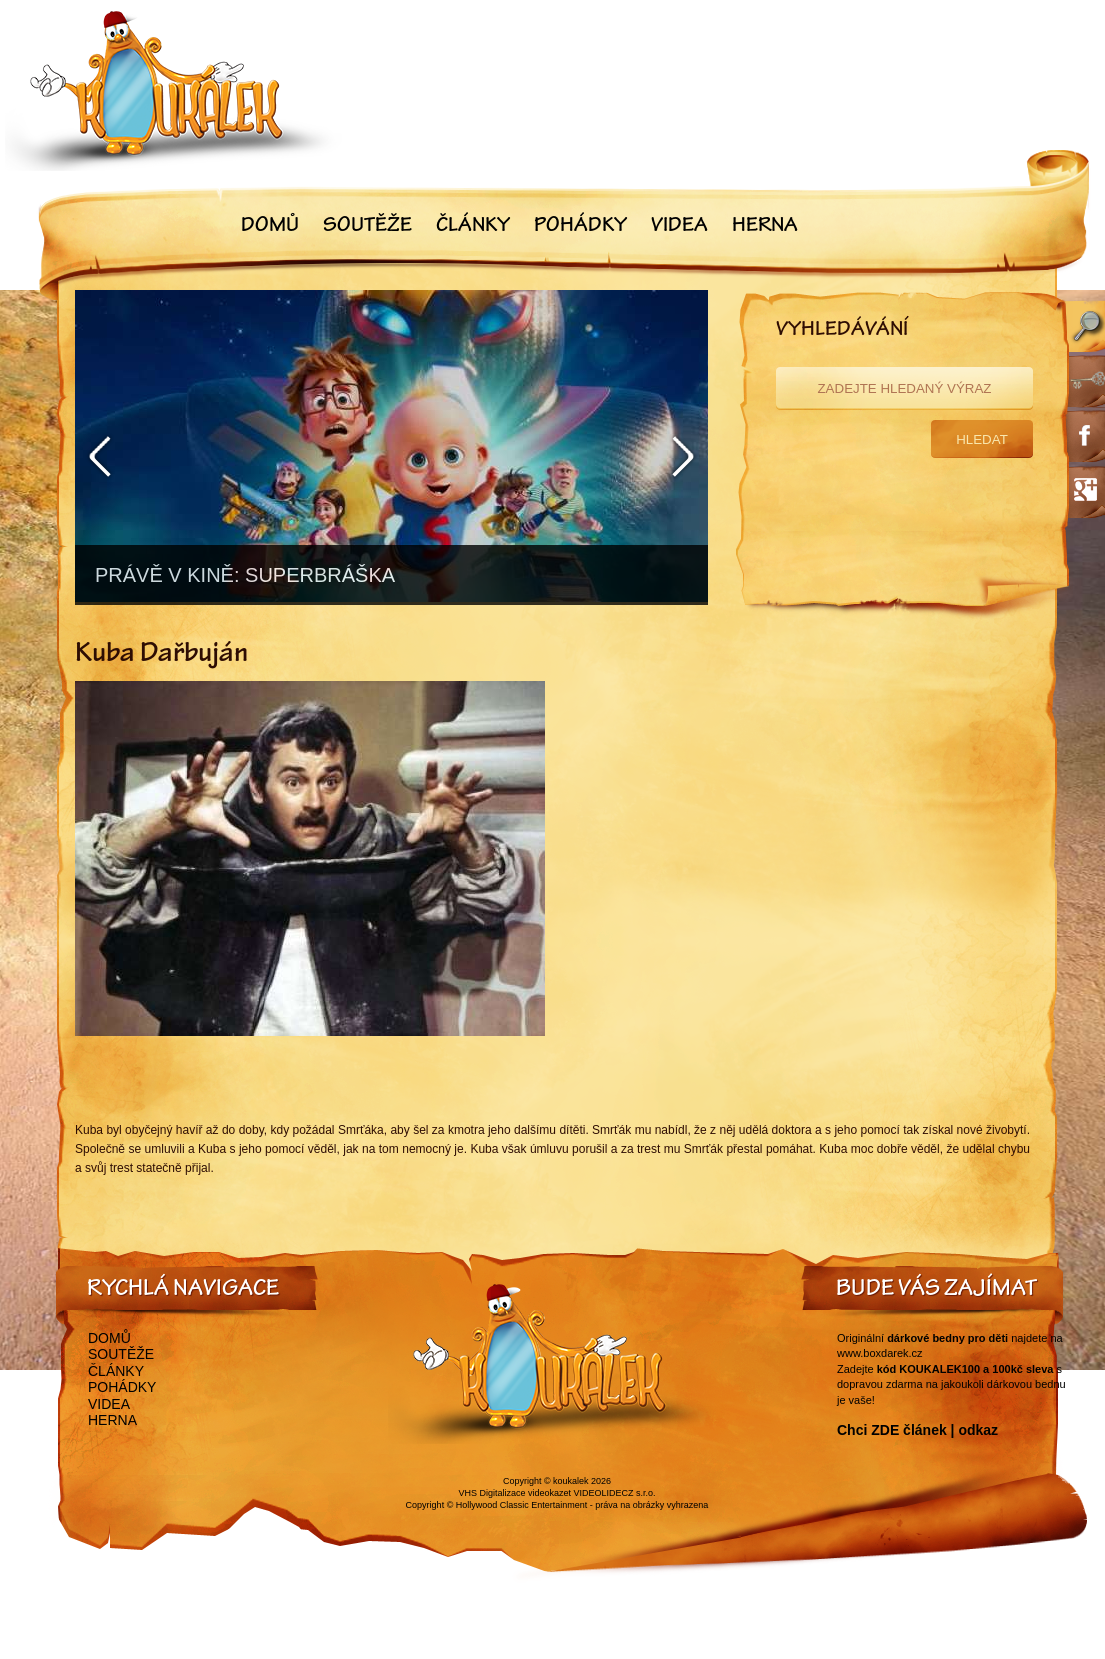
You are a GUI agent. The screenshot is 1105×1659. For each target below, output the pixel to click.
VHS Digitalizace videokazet (514, 1493)
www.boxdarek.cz (880, 1353)
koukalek (571, 1481)
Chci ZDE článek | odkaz (917, 1430)
